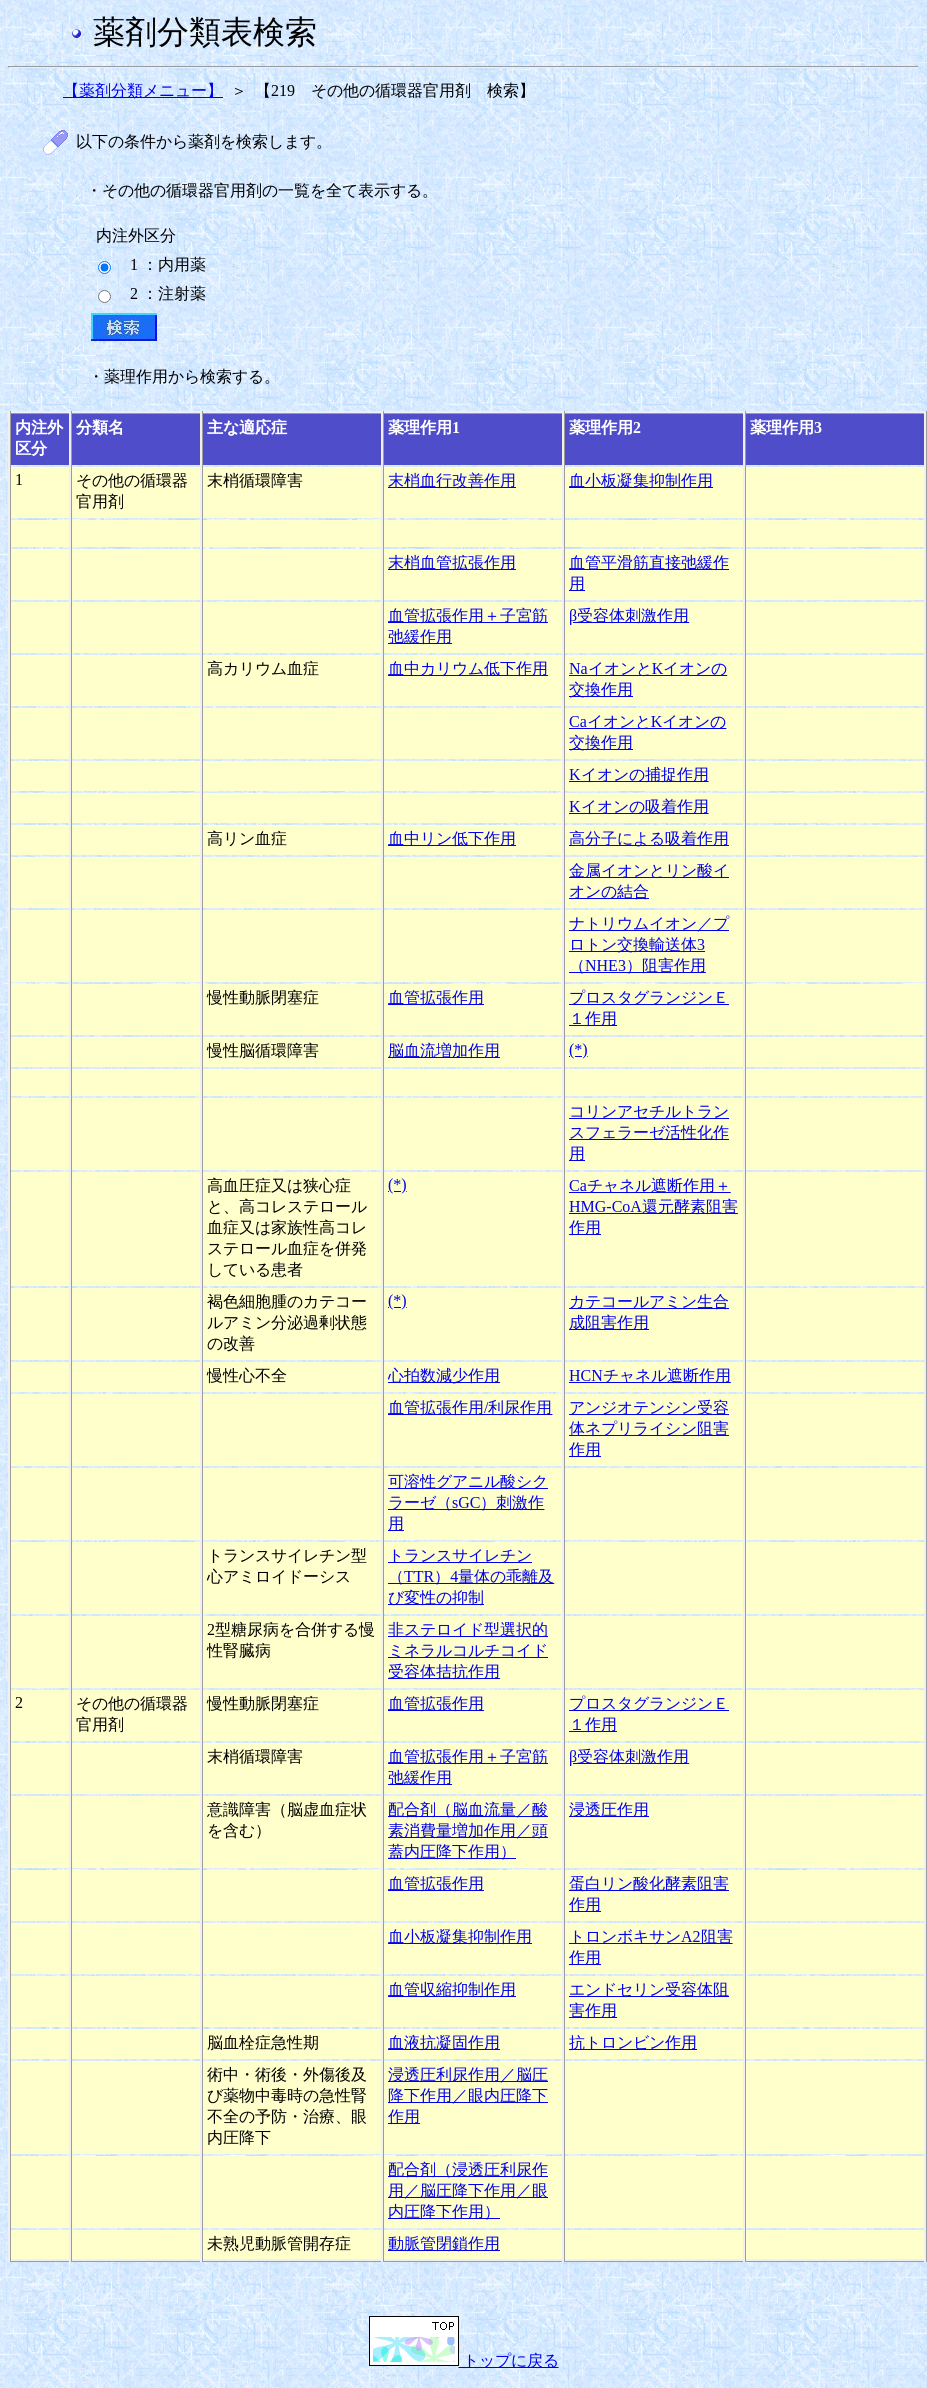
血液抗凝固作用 (444, 2042)
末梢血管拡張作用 (452, 562)
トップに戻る (464, 2360)
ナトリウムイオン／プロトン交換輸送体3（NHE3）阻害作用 (649, 944)
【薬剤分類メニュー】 (143, 90)
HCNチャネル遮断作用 (650, 1375)
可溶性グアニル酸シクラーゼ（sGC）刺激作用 (468, 1502)
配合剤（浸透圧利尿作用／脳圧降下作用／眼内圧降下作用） (468, 2190)
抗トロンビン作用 (633, 2042)
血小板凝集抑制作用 (641, 480)
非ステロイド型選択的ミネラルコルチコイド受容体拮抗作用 (468, 1650)
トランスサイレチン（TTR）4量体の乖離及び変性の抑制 (471, 1576)
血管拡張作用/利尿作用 (470, 1407)
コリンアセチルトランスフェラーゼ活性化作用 (649, 1132)
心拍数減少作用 (444, 1375)
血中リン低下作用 (452, 838)
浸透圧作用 (609, 1809)
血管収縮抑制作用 (452, 1989)
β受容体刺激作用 (629, 615)
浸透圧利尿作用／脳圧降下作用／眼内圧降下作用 (468, 2095)
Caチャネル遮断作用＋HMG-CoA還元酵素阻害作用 (653, 1206)
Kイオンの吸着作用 (639, 806)
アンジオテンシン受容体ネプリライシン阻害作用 (649, 1428)
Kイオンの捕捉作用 (639, 774)
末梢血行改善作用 (452, 480)
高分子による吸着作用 (649, 838)
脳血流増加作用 (444, 1050)
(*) (578, 1049)
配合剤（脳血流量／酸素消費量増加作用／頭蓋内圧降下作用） (468, 1830)
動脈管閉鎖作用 (444, 2243)
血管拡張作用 (436, 997)
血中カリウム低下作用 (468, 668)
